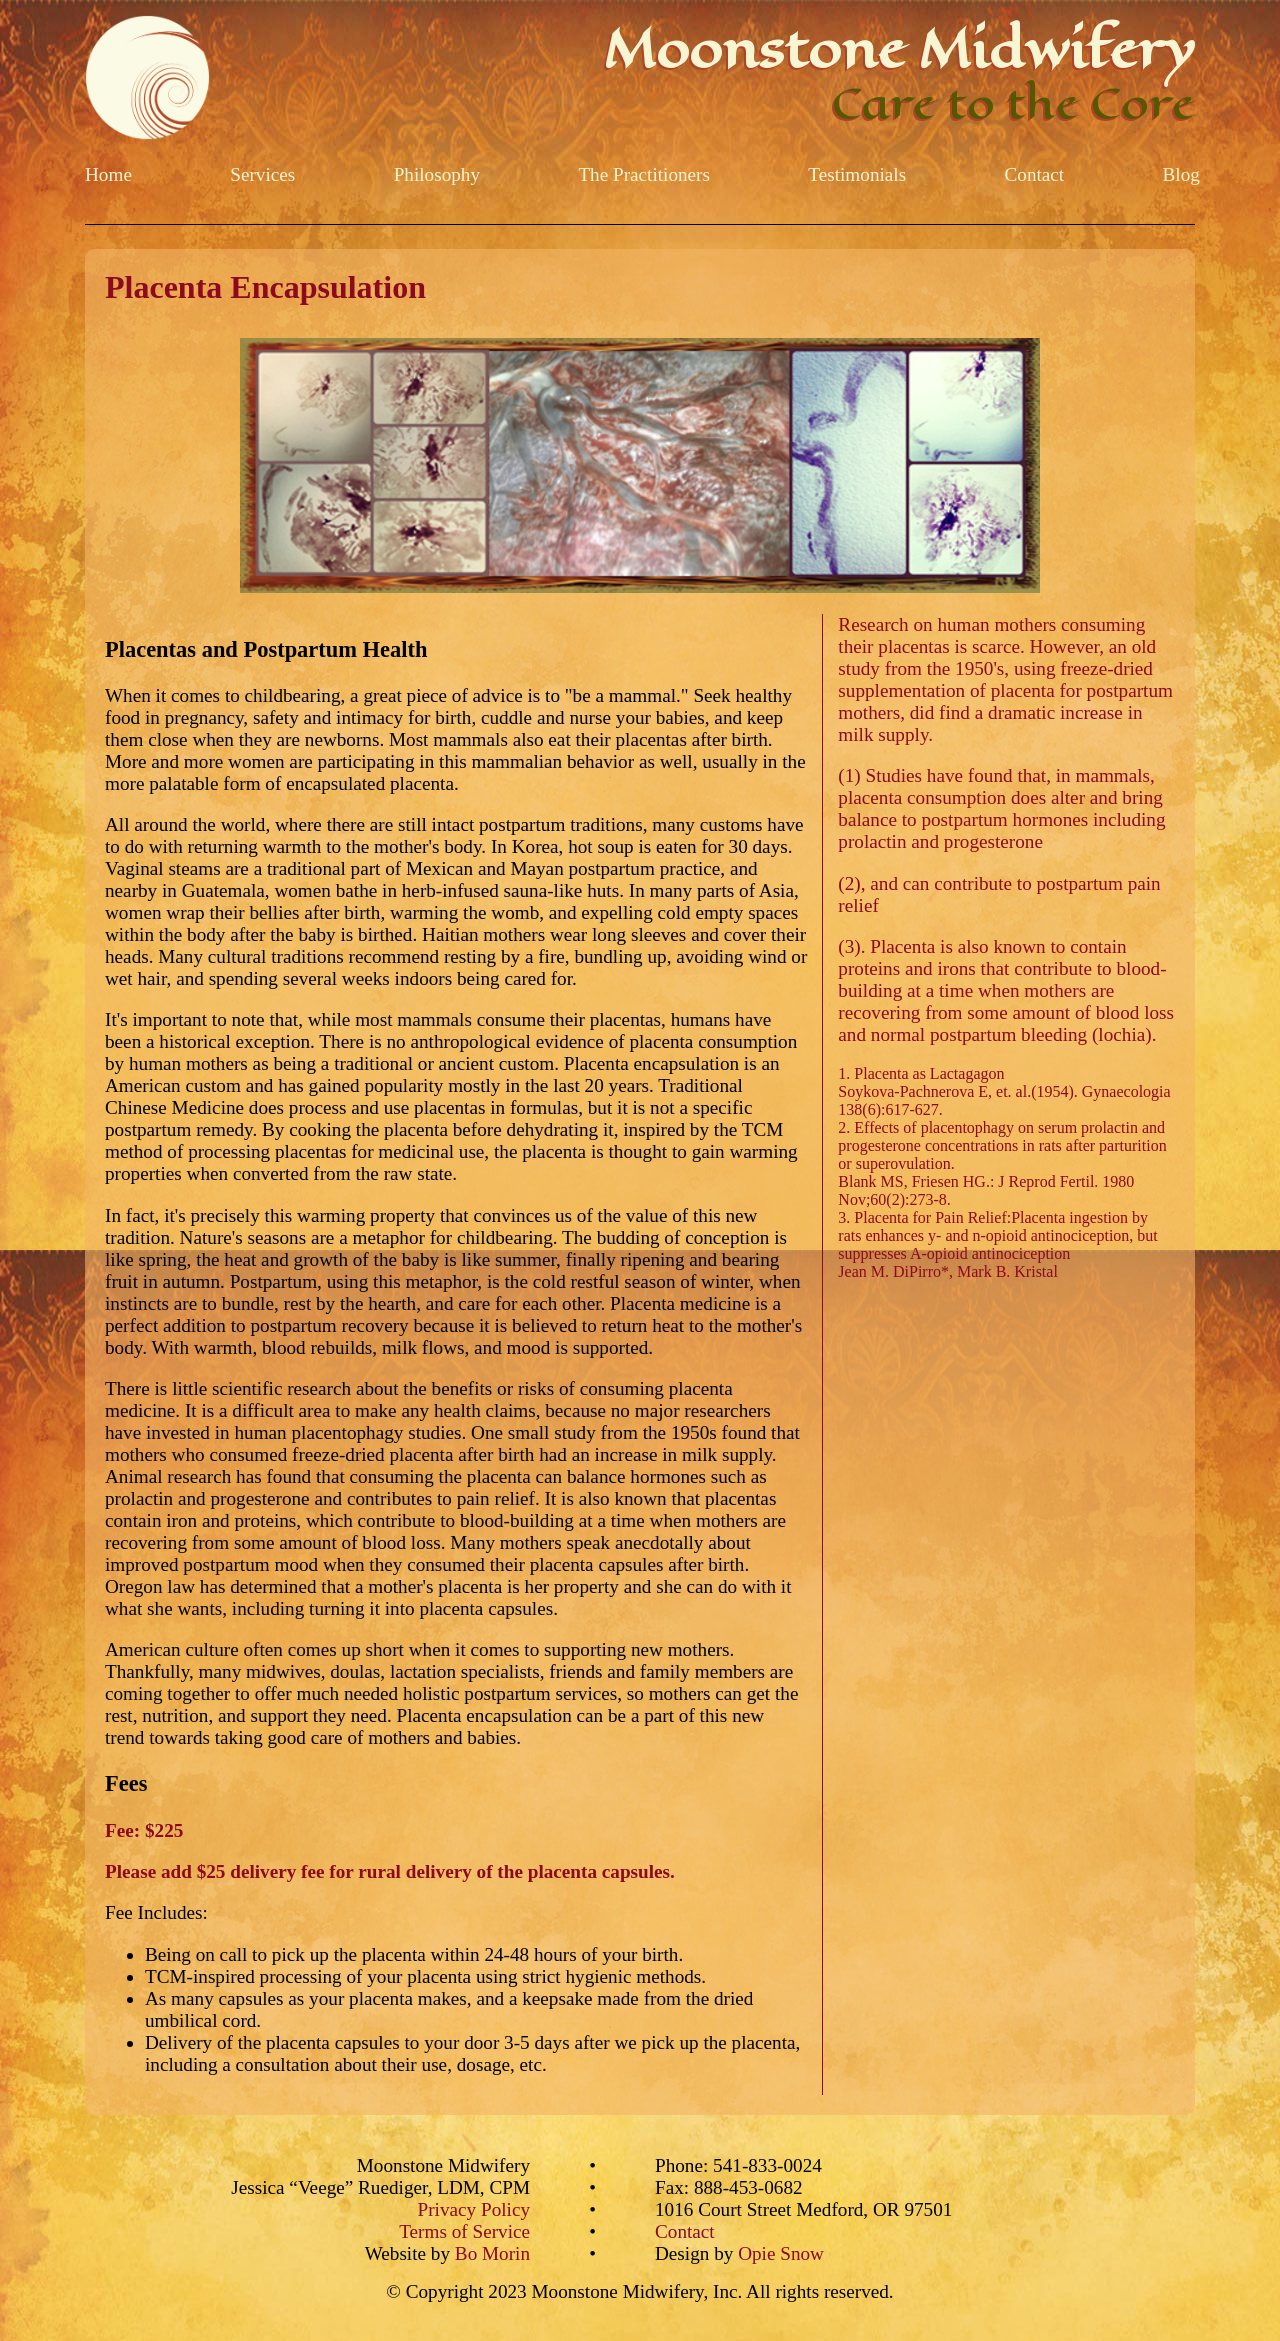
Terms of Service (464, 2231)
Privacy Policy (474, 2209)
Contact (1035, 174)
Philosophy (437, 174)
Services (262, 174)
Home (108, 174)
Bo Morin (492, 2253)
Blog (1181, 174)
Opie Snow (781, 2253)
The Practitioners (644, 174)
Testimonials (857, 174)
